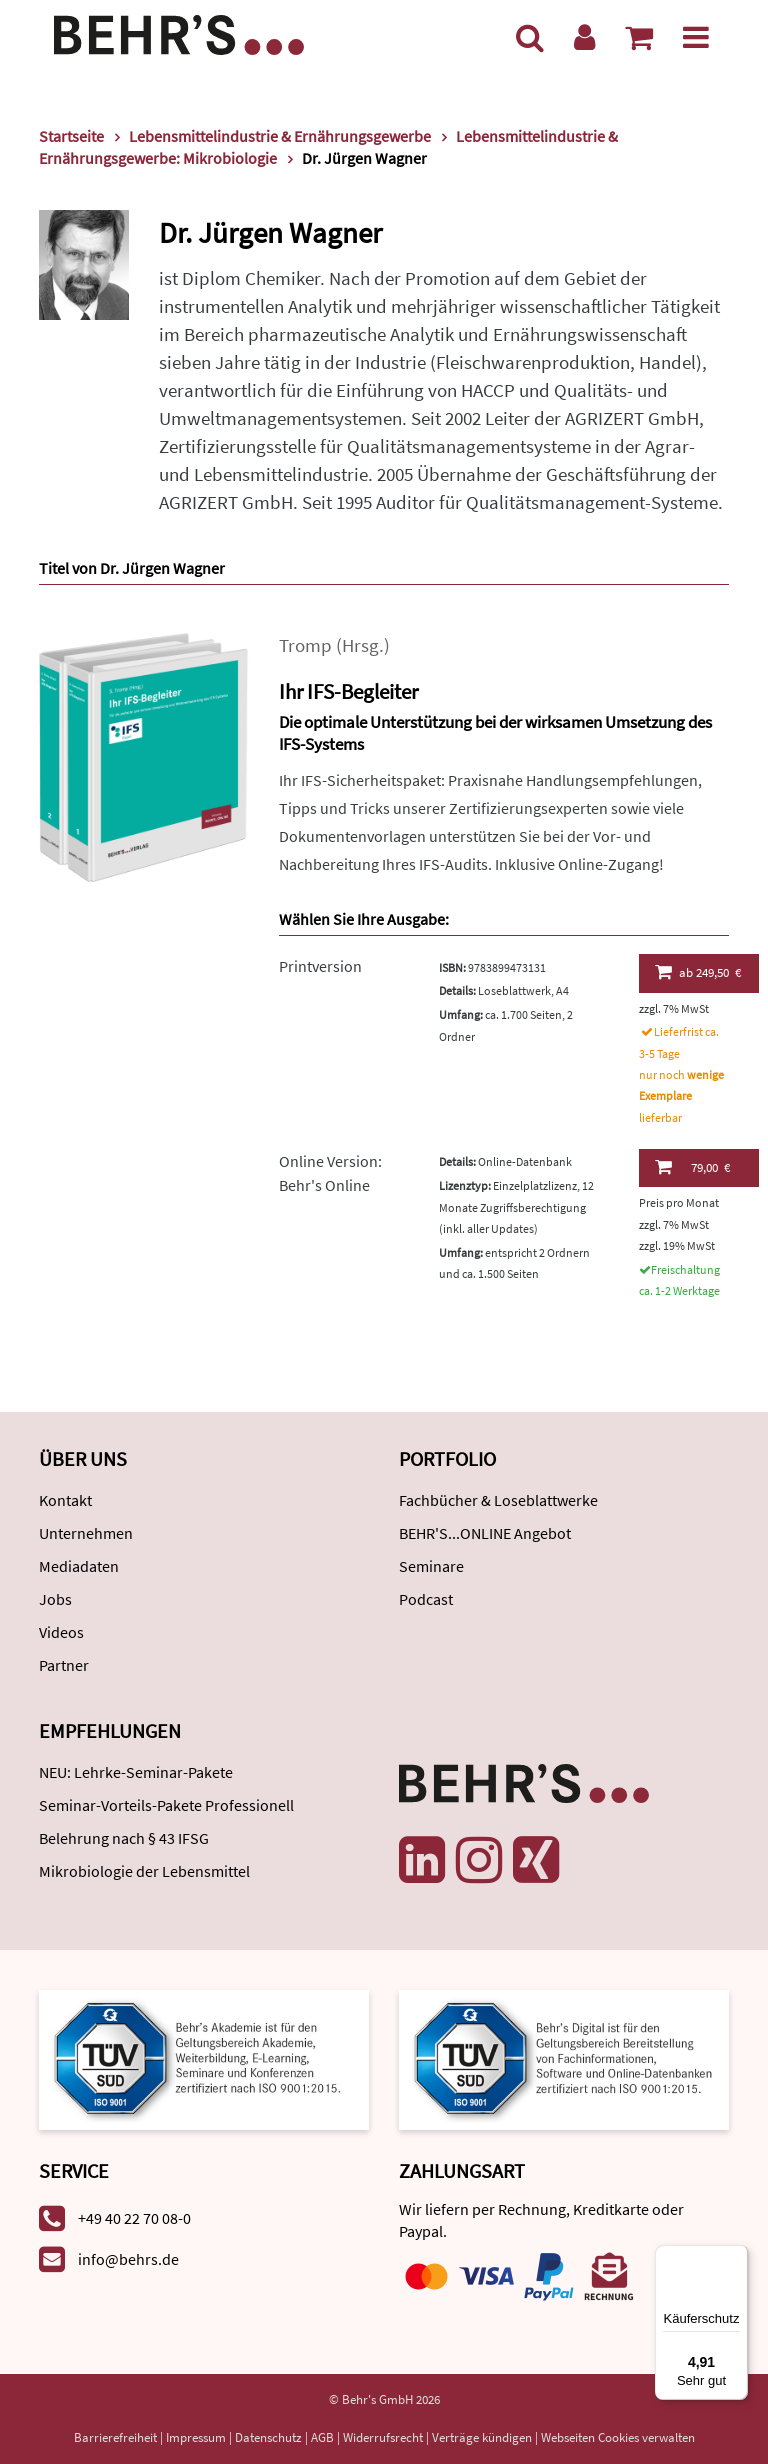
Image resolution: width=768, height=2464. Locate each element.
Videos (61, 1632)
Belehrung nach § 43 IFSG (124, 1838)
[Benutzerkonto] (584, 37)
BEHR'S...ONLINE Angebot (485, 1533)
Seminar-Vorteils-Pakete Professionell (166, 1805)
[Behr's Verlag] (179, 32)
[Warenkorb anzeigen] (639, 37)
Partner (64, 1665)
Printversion (320, 966)
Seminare (431, 1566)
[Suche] (530, 37)
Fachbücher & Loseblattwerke (498, 1500)
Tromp (305, 645)
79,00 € (692, 1167)
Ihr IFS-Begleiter (348, 691)
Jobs (55, 1599)
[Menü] (696, 37)
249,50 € (698, 972)
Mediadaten (79, 1566)
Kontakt (65, 1500)
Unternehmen (86, 1533)
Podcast (426, 1599)
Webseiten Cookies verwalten (618, 2437)
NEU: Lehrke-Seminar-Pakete (136, 1772)
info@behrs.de (128, 2259)
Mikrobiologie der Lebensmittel (144, 1871)
